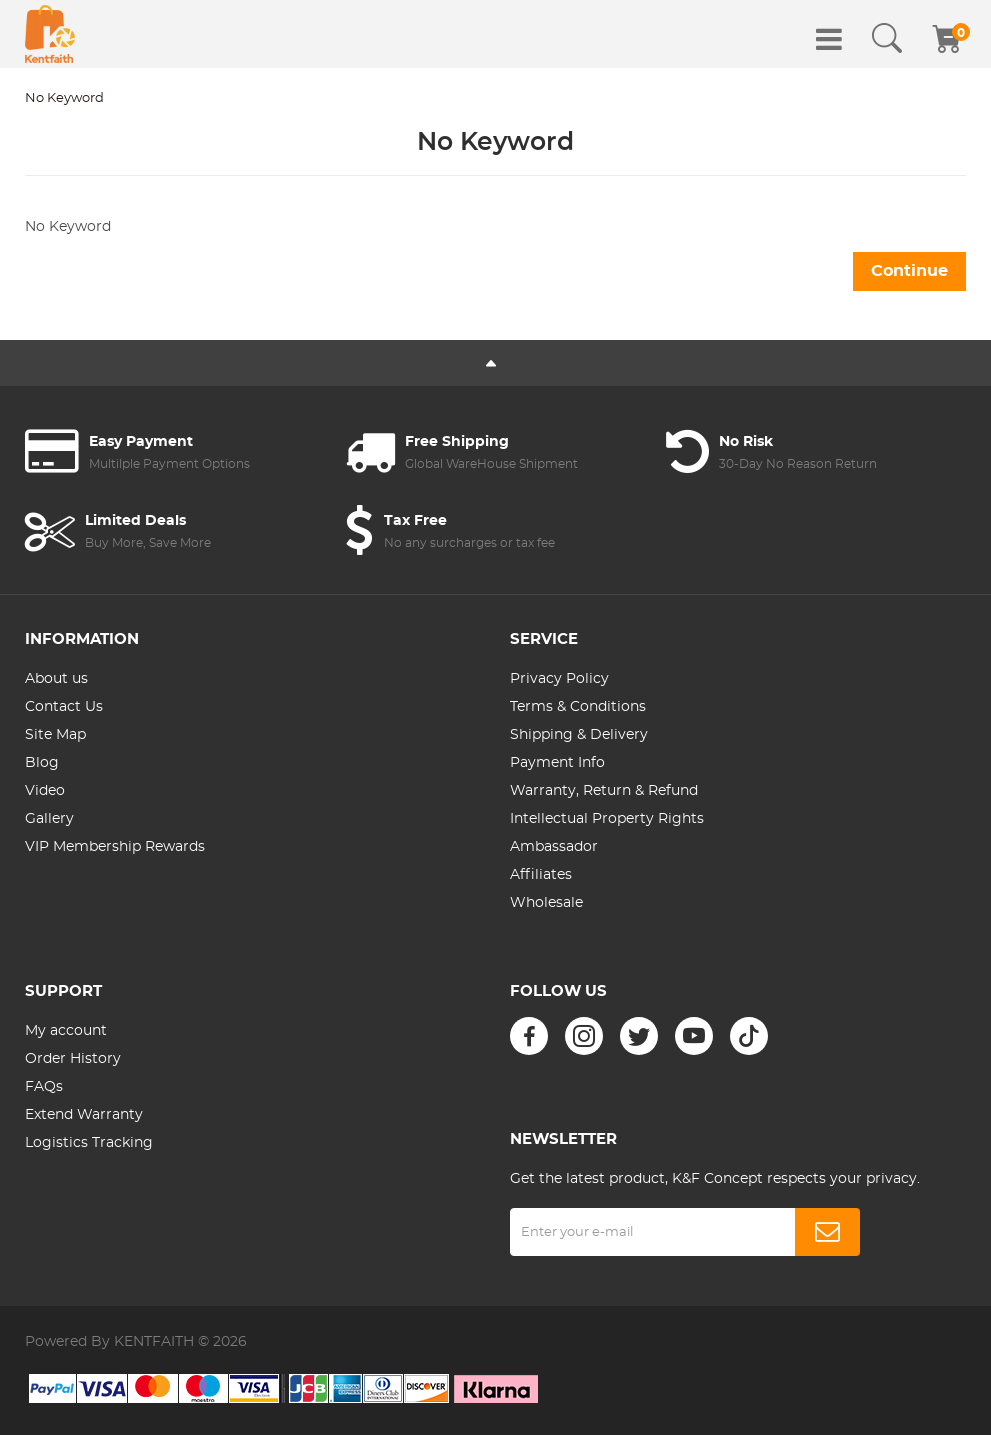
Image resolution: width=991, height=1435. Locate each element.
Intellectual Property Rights (607, 819)
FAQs (44, 1087)
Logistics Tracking (89, 1143)
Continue (909, 271)
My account (66, 1031)
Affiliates (541, 875)
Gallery (49, 819)
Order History (73, 1059)
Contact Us (64, 707)
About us (56, 679)
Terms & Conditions (578, 707)
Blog (42, 763)
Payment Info (557, 763)
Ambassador (554, 847)
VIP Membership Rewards (115, 847)
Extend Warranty (84, 1115)
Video (45, 791)
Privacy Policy (559, 679)
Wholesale (546, 903)
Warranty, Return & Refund (604, 791)
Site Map (55, 735)
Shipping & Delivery (579, 735)
